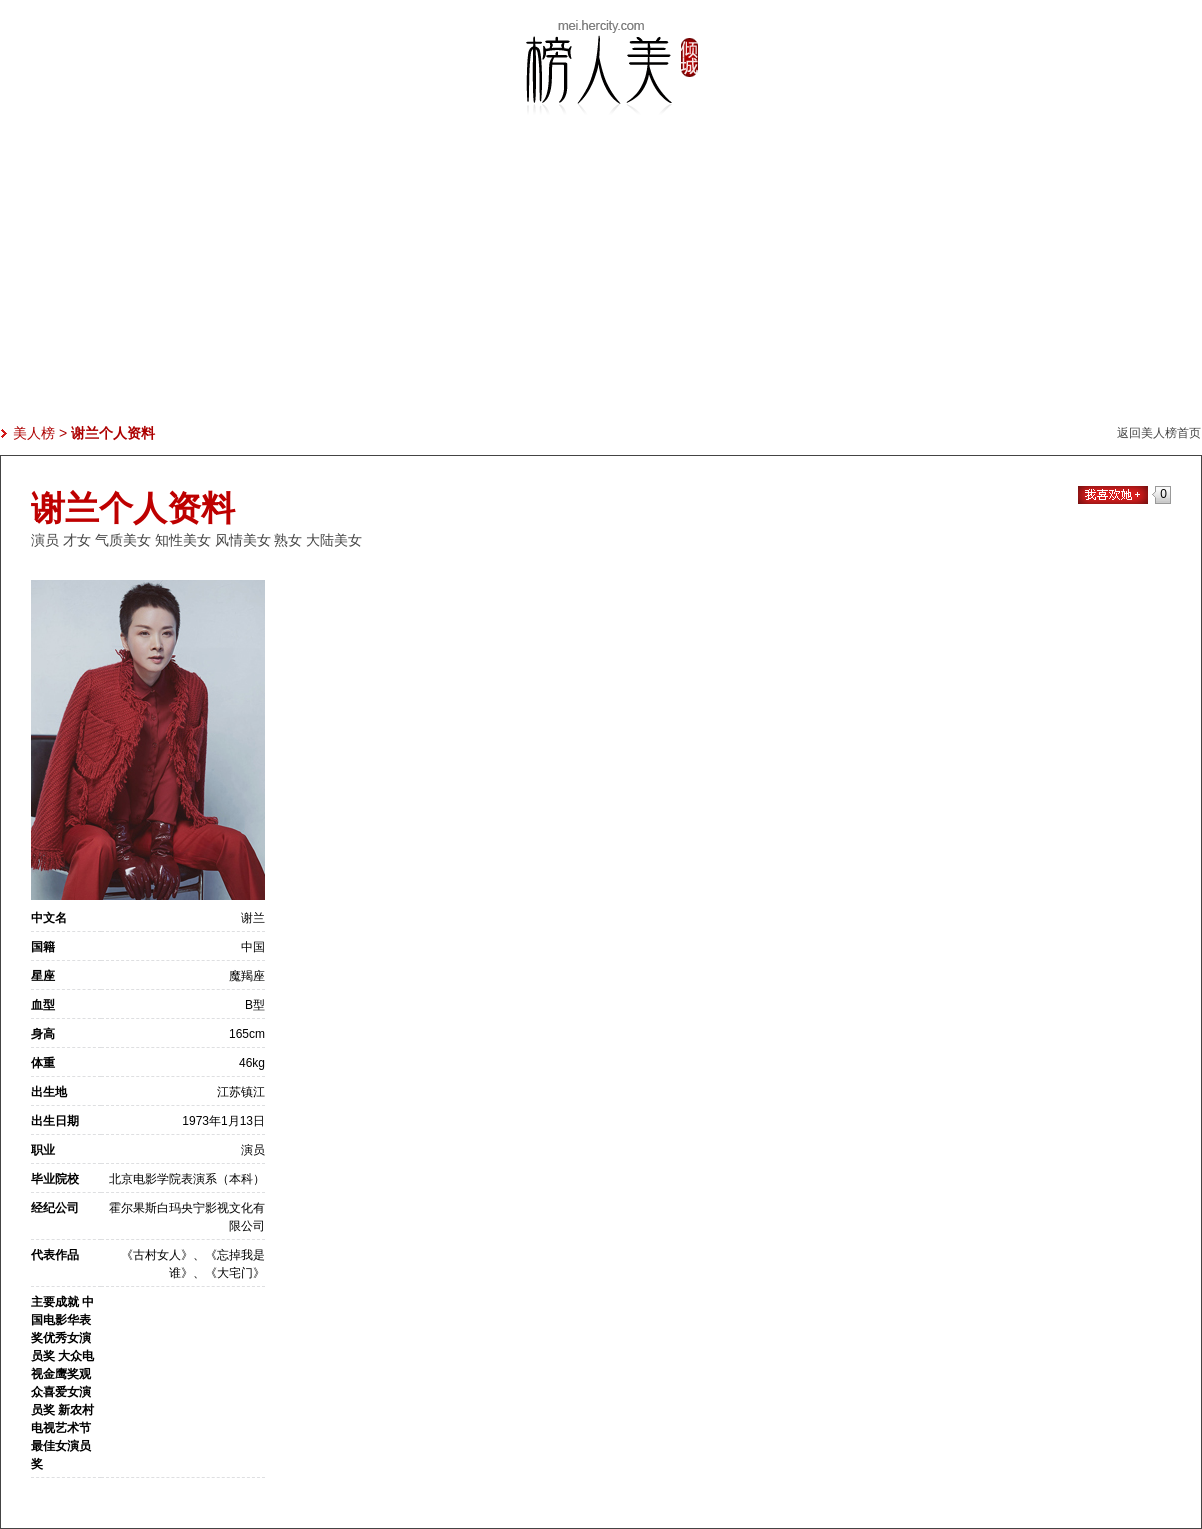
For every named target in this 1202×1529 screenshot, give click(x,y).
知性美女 (183, 540)
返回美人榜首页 (1159, 433)
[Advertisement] (601, 282)
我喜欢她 (1113, 495)
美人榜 (34, 433)
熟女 (288, 540)
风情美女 (243, 540)
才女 (77, 540)
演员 (45, 540)
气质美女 (123, 540)
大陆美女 (334, 540)
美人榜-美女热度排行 (601, 68)
